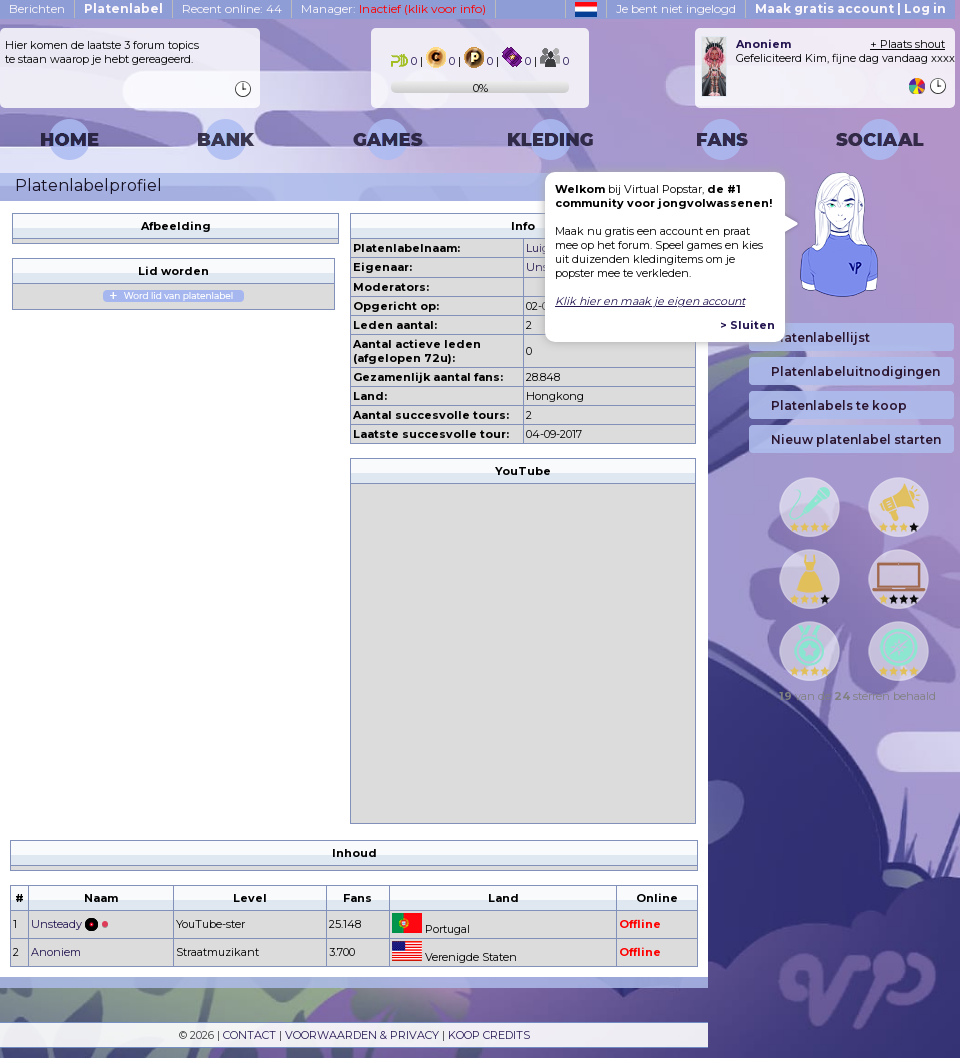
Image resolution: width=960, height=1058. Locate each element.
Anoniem (56, 952)
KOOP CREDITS (489, 1035)
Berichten (37, 8)
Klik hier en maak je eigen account (650, 301)
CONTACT (249, 1035)
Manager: (393, 8)
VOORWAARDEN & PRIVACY (362, 1035)
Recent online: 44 (232, 8)
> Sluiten (747, 325)
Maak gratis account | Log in (850, 8)
